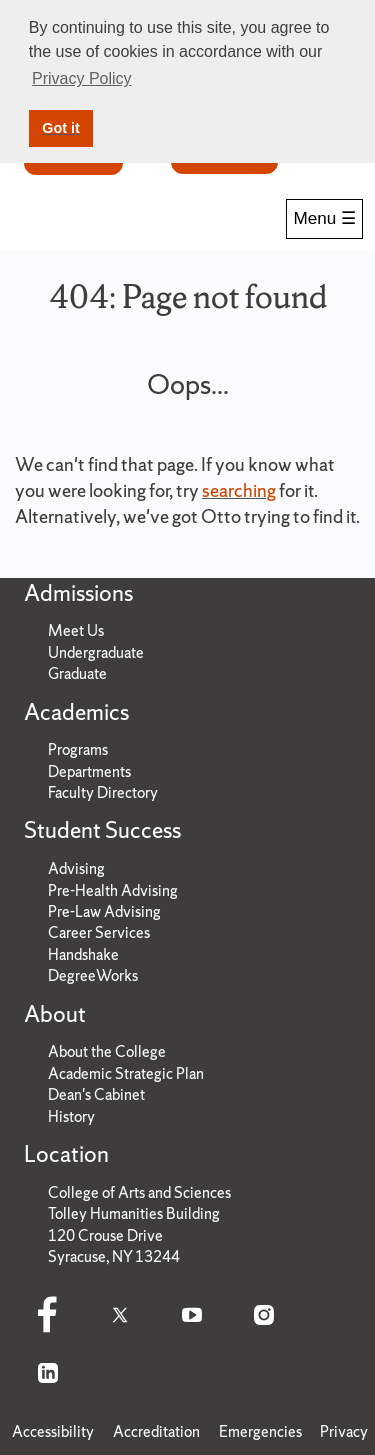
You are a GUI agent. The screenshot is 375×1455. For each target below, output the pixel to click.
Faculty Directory (103, 792)
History (71, 1116)
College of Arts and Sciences (139, 1192)
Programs (78, 749)
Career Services (99, 932)
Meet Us (76, 630)
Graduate (77, 673)
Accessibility (53, 1431)
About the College (107, 1051)
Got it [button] (61, 128)
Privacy (344, 1431)
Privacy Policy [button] (82, 78)
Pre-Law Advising (104, 911)
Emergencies (260, 1431)
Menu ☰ (324, 218)
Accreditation (156, 1431)
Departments (89, 771)
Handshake (83, 954)
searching (239, 490)
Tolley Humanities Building (134, 1213)
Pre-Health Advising (113, 890)
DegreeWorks (93, 975)
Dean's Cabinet (96, 1094)
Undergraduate (96, 652)
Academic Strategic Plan (126, 1073)
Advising (76, 868)
